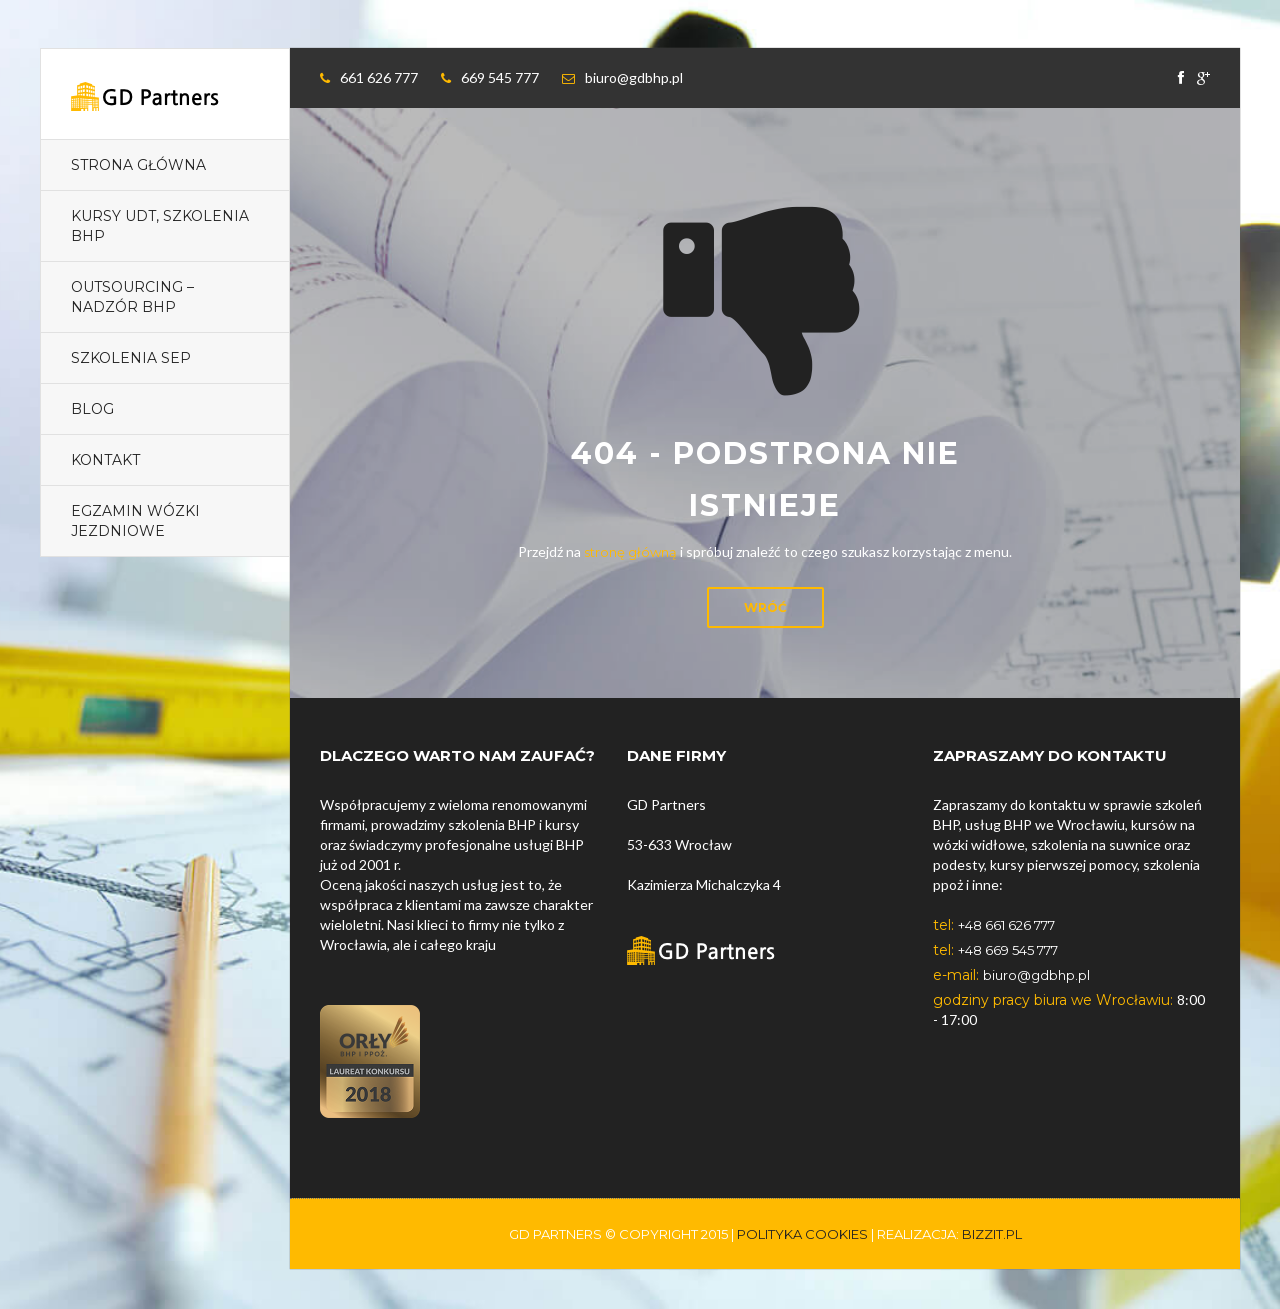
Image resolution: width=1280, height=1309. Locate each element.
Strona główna (138, 165)
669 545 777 (500, 77)
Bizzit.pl (992, 1234)
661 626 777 (379, 77)
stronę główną (630, 552)
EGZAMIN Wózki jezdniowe (135, 521)
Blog (92, 409)
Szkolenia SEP (131, 358)
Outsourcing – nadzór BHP (132, 297)
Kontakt (105, 460)
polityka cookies (802, 1234)
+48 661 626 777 (1006, 925)
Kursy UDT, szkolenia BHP (160, 226)
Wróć (765, 607)
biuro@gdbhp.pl (634, 77)
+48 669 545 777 (1008, 950)
